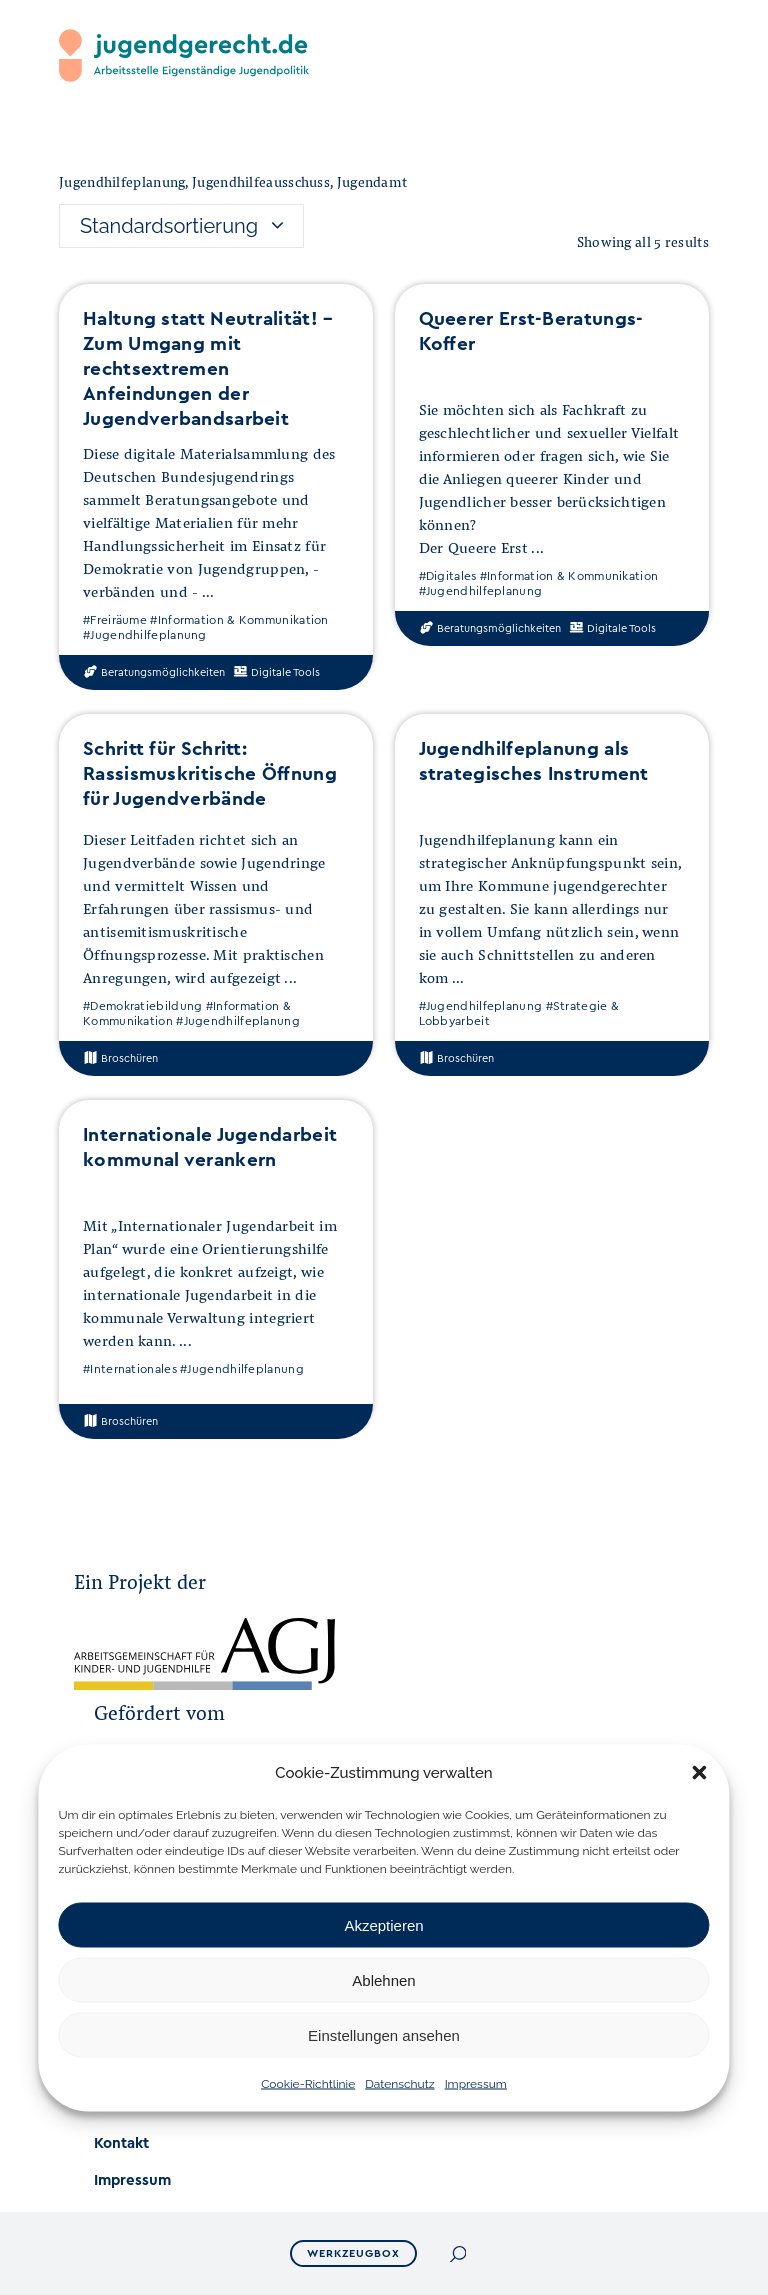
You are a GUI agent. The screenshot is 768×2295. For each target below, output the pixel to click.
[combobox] (181, 226)
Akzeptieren (383, 1924)
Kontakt (121, 2143)
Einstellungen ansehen (384, 2034)
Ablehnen (383, 1979)
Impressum (476, 2084)
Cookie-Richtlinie (308, 2084)
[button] (700, 1773)
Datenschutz (399, 2084)
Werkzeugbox (355, 2253)
